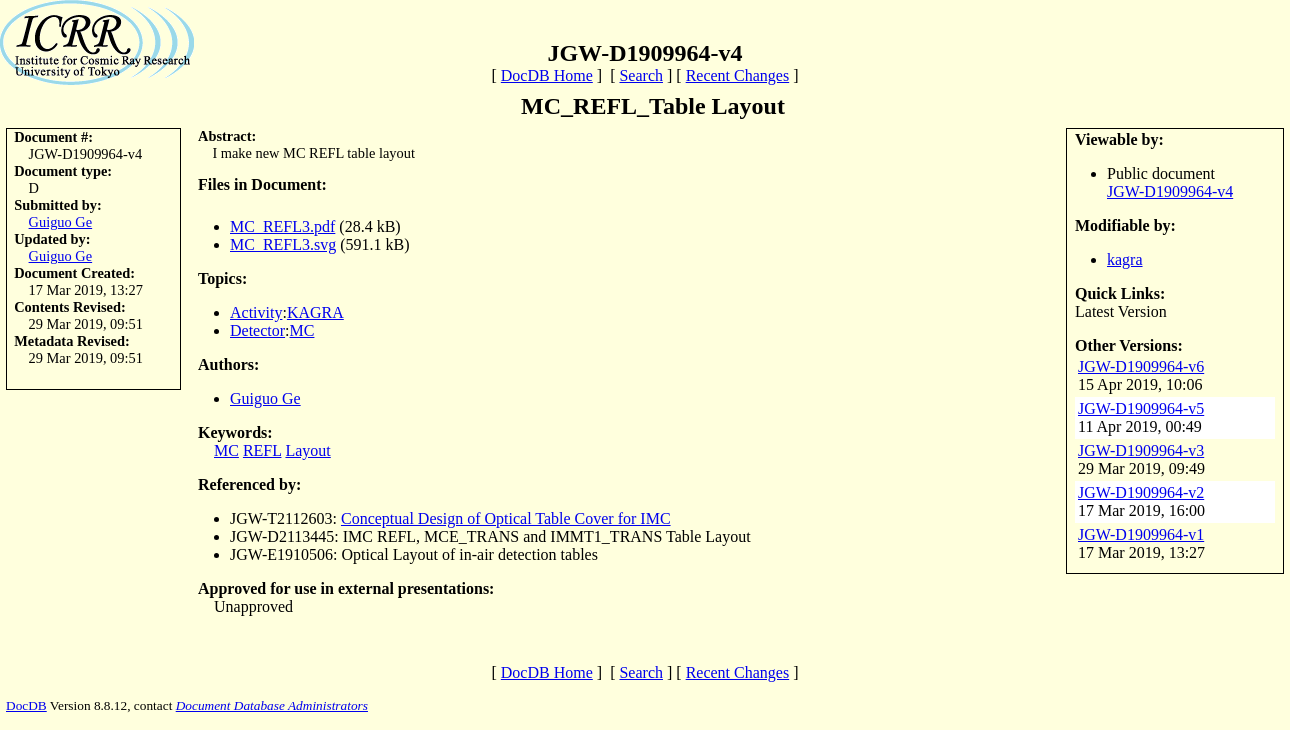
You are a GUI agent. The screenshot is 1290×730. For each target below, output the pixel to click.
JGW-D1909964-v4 (1170, 191)
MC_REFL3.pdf (282, 226)
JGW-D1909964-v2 (1141, 492)
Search (641, 75)
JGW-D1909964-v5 (1141, 408)
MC (302, 330)
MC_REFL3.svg (283, 244)
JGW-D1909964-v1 (1141, 534)
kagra (1125, 259)
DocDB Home (547, 75)
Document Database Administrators (272, 705)
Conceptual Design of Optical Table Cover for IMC (506, 518)
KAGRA (315, 312)
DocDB (26, 705)
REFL (262, 450)
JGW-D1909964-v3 (1141, 450)
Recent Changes (738, 75)
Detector (257, 330)
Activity (256, 312)
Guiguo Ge (61, 222)
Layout (307, 450)
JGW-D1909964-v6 (1141, 366)
